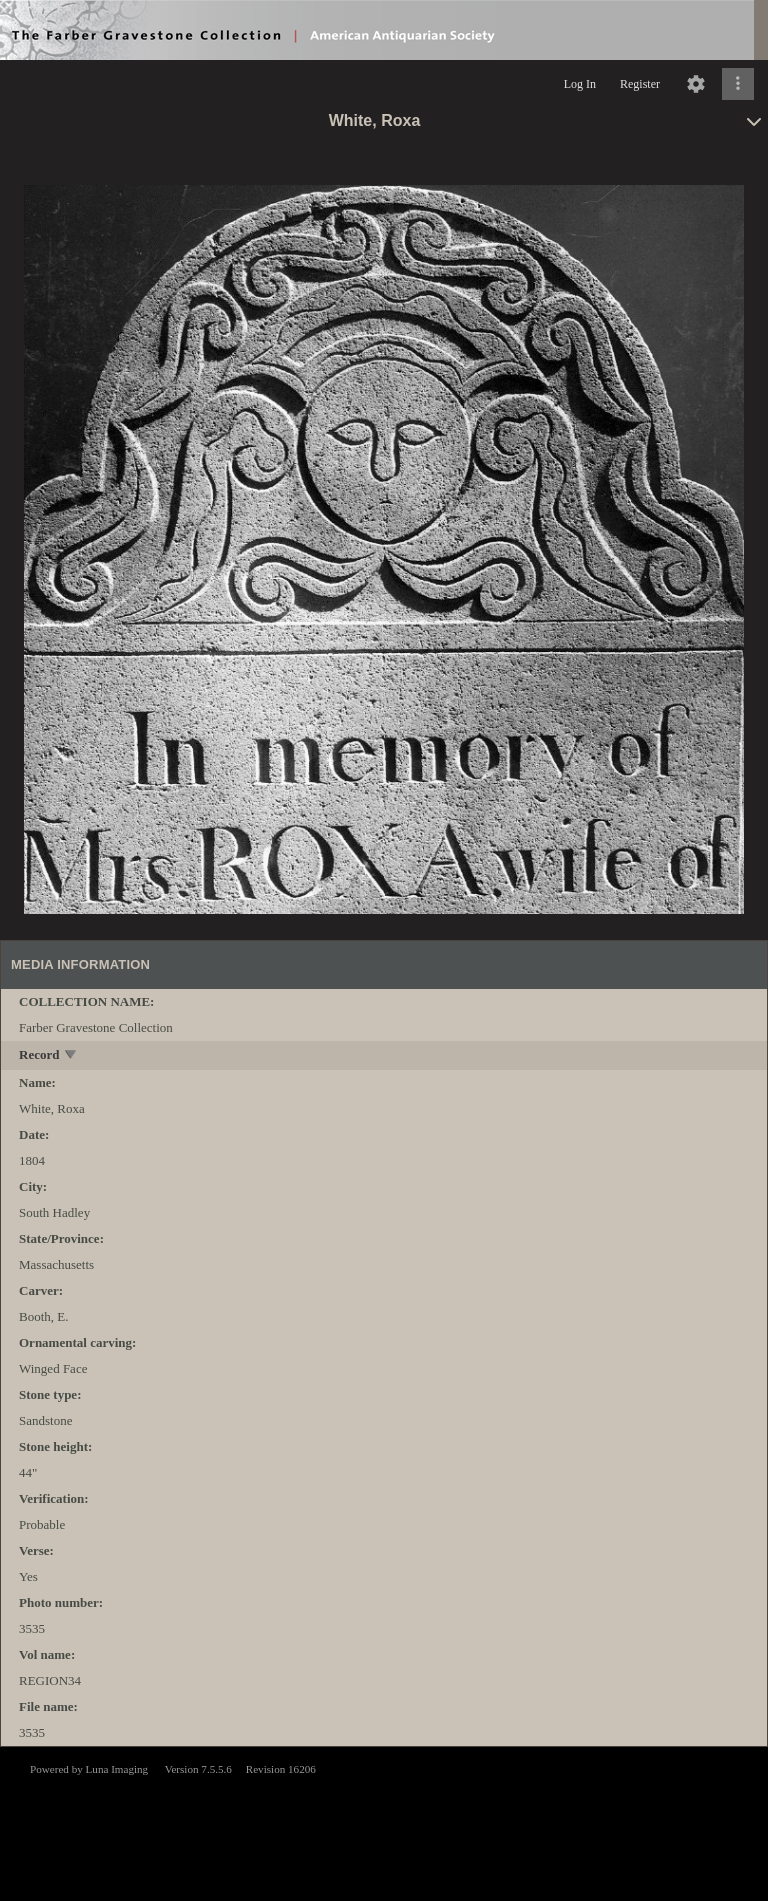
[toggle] (71, 1056)
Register (640, 84)
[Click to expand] (738, 84)
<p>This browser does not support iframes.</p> (384, 1822)
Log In (580, 84)
